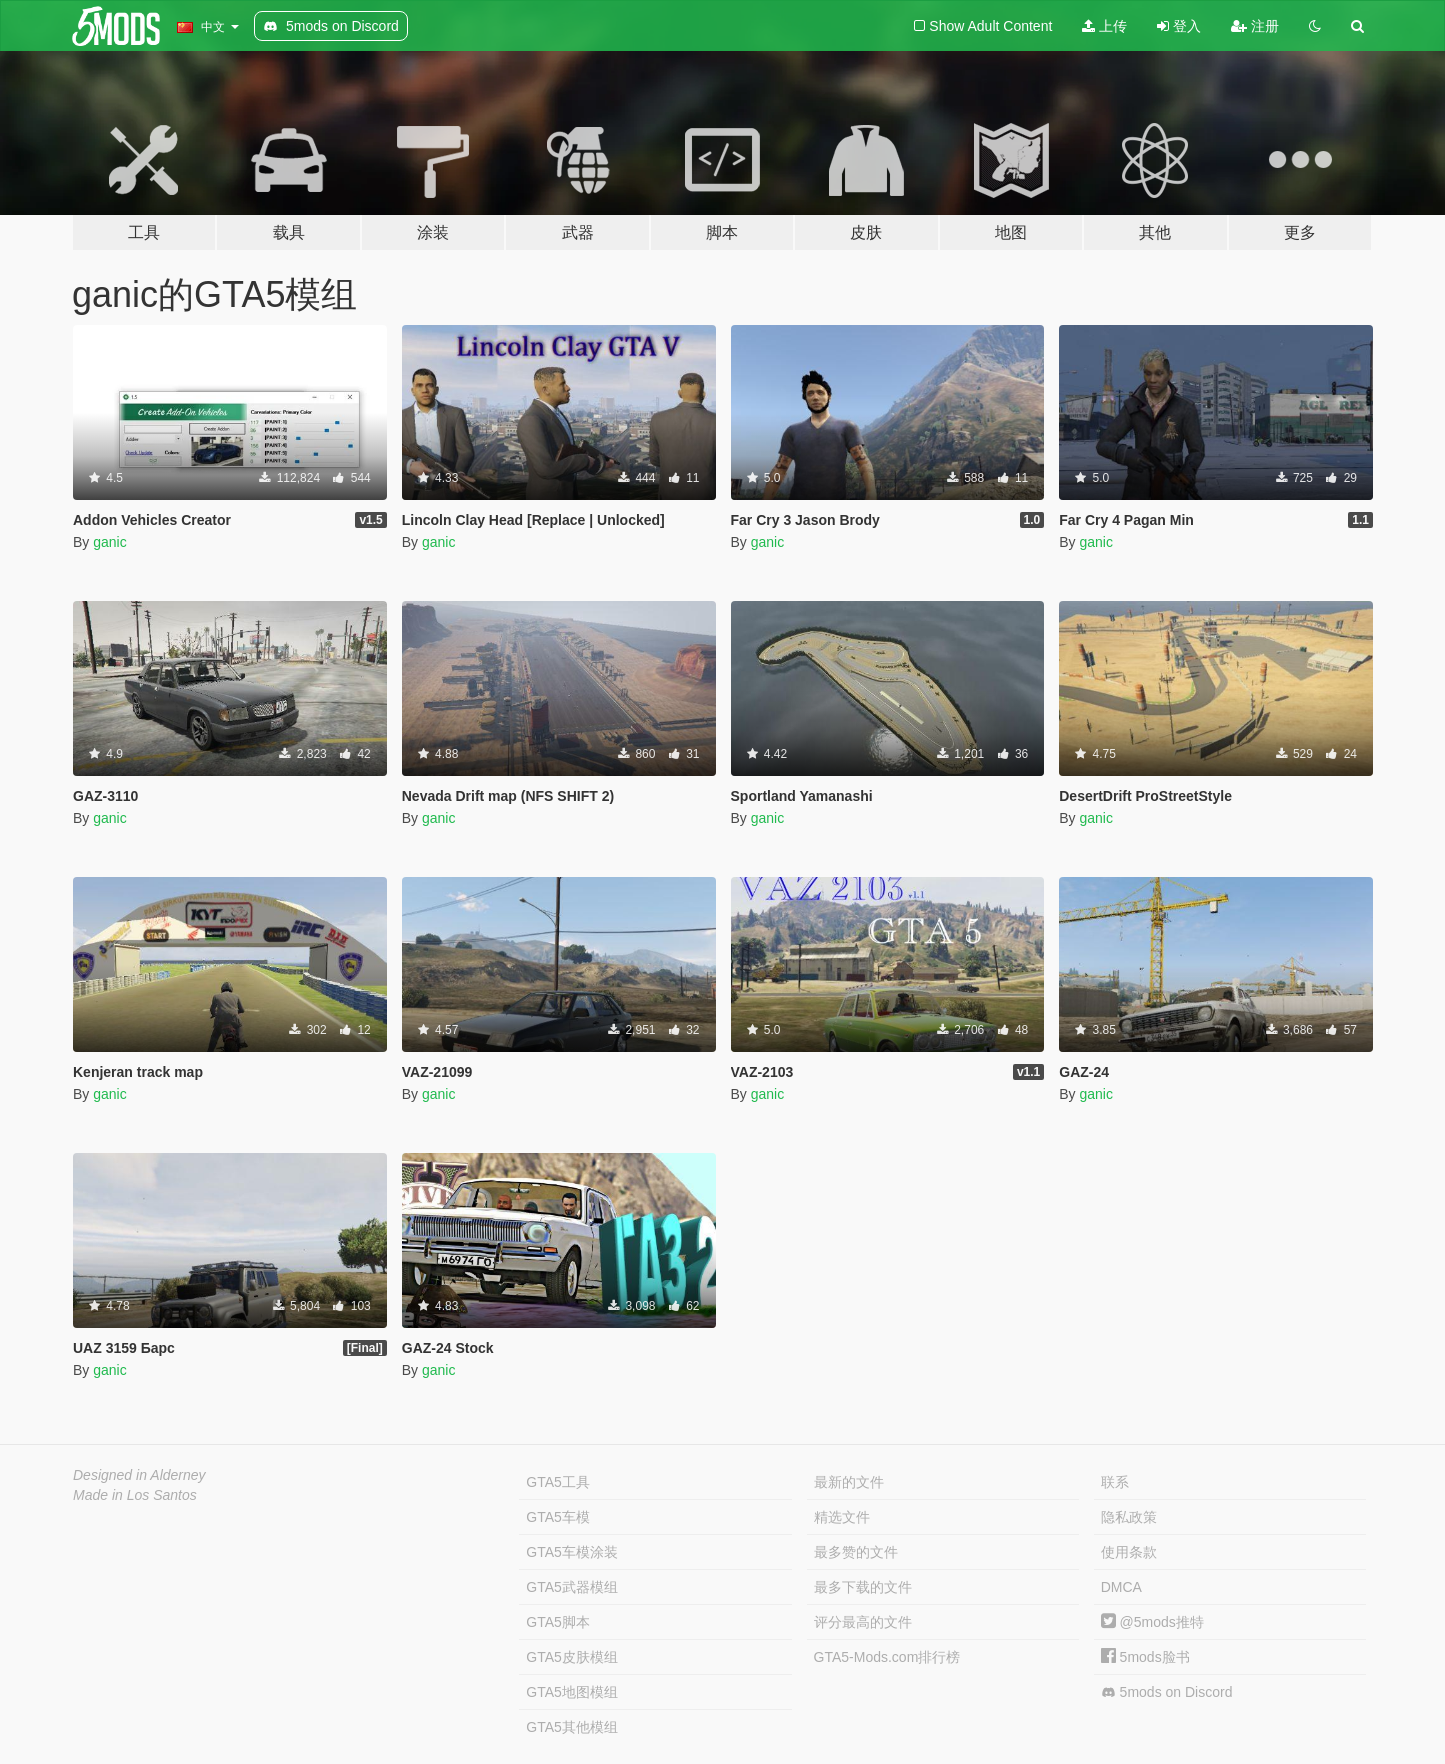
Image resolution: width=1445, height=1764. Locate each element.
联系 (1115, 1482)
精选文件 (842, 1517)
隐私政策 (1129, 1517)
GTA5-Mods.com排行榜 (887, 1657)
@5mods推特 (1152, 1622)
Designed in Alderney (139, 1475)
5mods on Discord (1167, 1692)
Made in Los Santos (135, 1495)
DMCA (1121, 1587)
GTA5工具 (558, 1482)
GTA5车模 (558, 1517)
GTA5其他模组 (572, 1727)
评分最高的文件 (863, 1622)
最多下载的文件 (863, 1587)
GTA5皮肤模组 (572, 1657)
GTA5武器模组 (572, 1587)
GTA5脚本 (558, 1622)
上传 (1104, 26)
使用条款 (1129, 1552)
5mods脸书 (1145, 1657)
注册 (1255, 26)
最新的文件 (849, 1482)
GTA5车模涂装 (572, 1552)
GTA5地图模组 (572, 1692)
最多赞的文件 (856, 1552)
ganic (109, 542)
